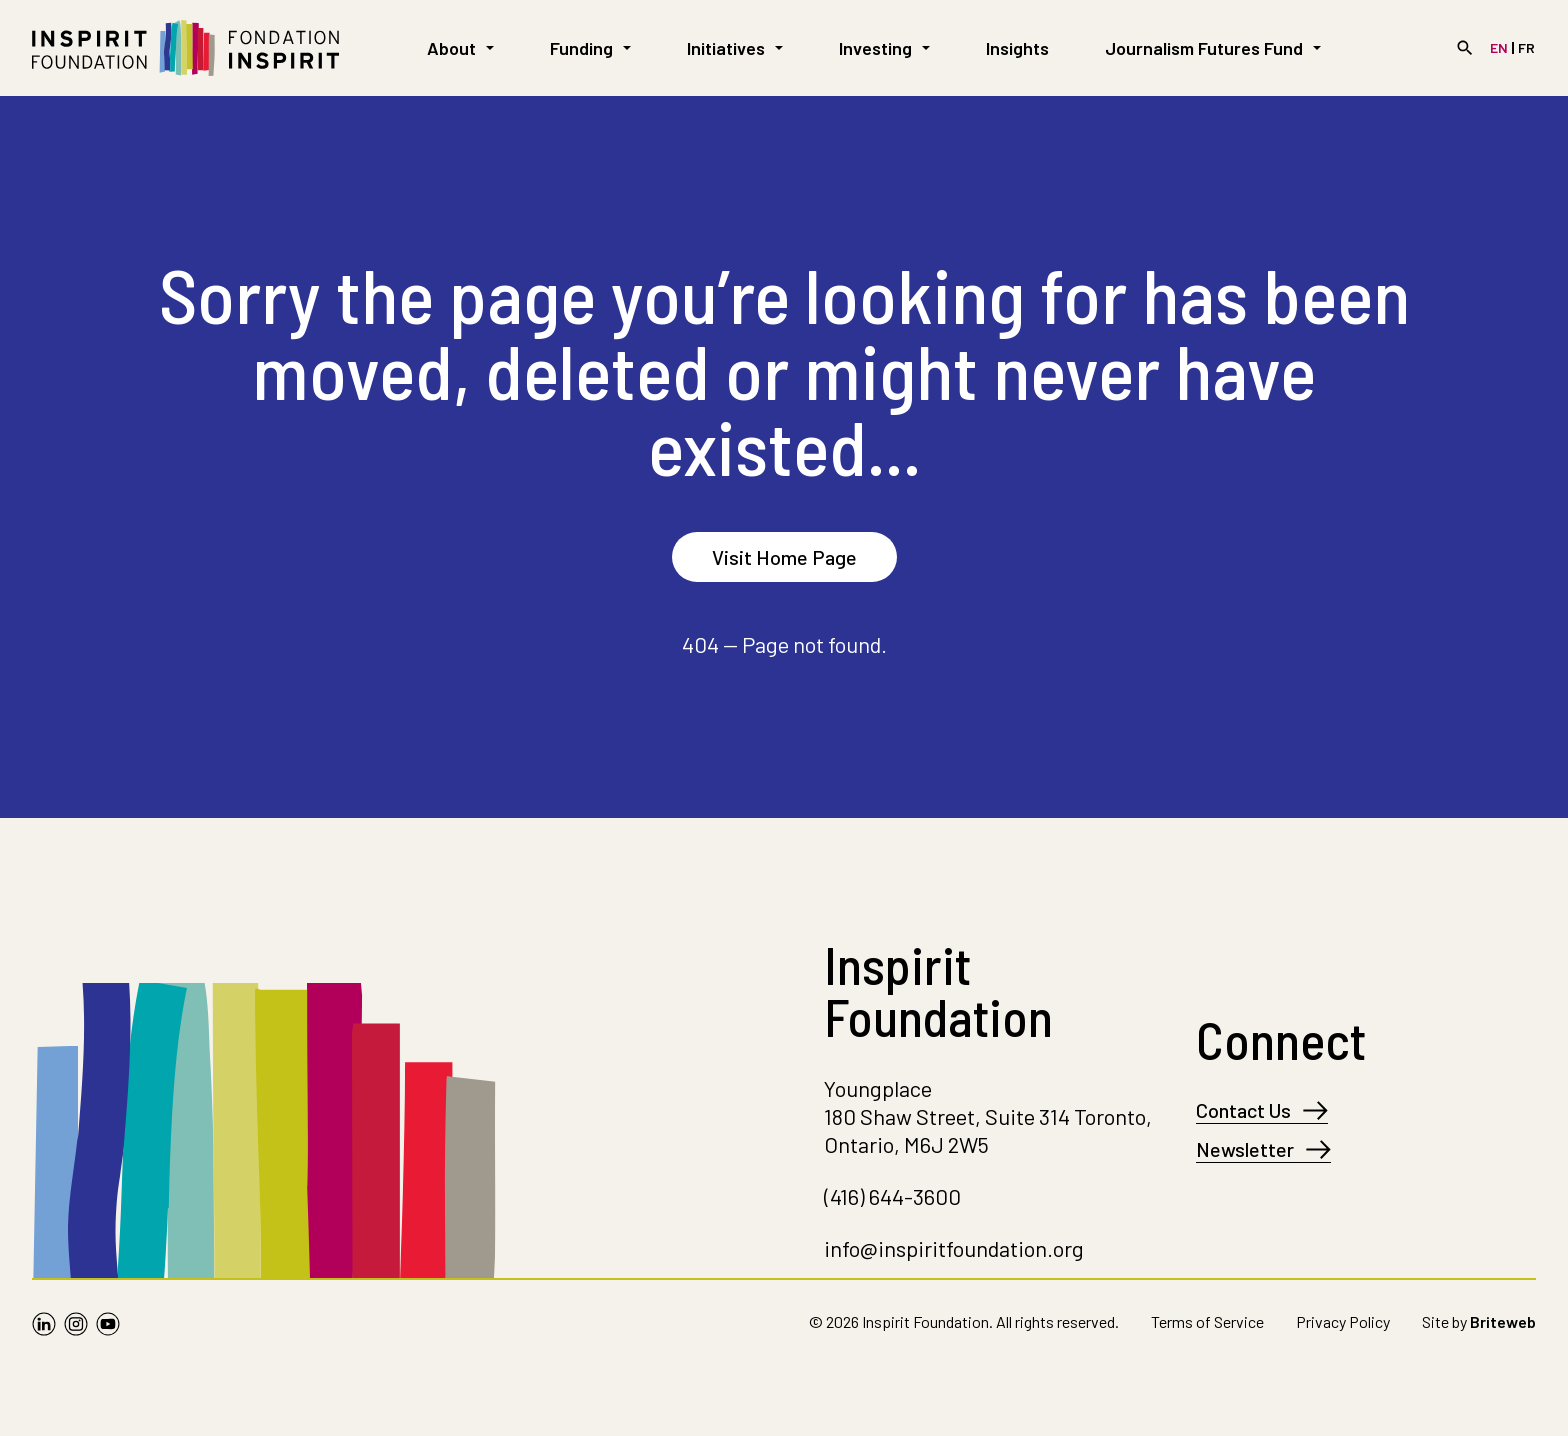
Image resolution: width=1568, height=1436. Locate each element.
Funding (590, 48)
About (460, 48)
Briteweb (1503, 1321)
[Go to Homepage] (185, 48)
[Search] (1465, 48)
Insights (1017, 48)
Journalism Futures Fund (1213, 48)
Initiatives (735, 48)
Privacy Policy (1343, 1321)
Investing (884, 48)
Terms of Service (1207, 1321)
